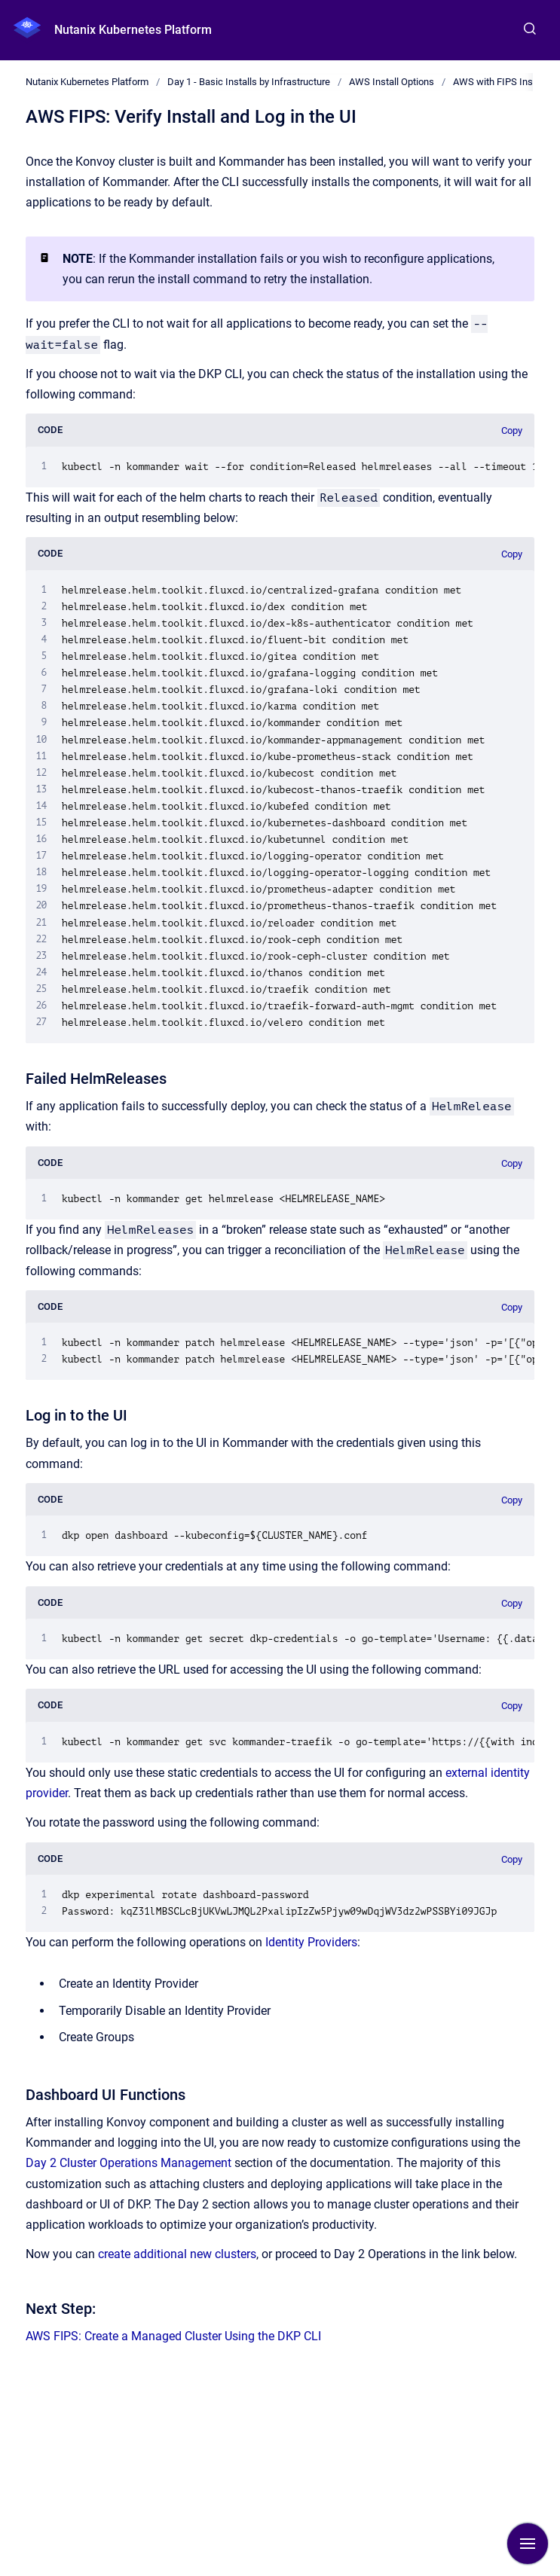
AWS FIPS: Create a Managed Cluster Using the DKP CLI (173, 2336)
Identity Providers (311, 1942)
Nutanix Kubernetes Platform (133, 30)
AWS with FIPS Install (499, 81)
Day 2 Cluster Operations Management (128, 2163)
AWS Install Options (391, 81)
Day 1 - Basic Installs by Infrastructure (248, 81)
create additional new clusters (177, 2254)
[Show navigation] (527, 2543)
